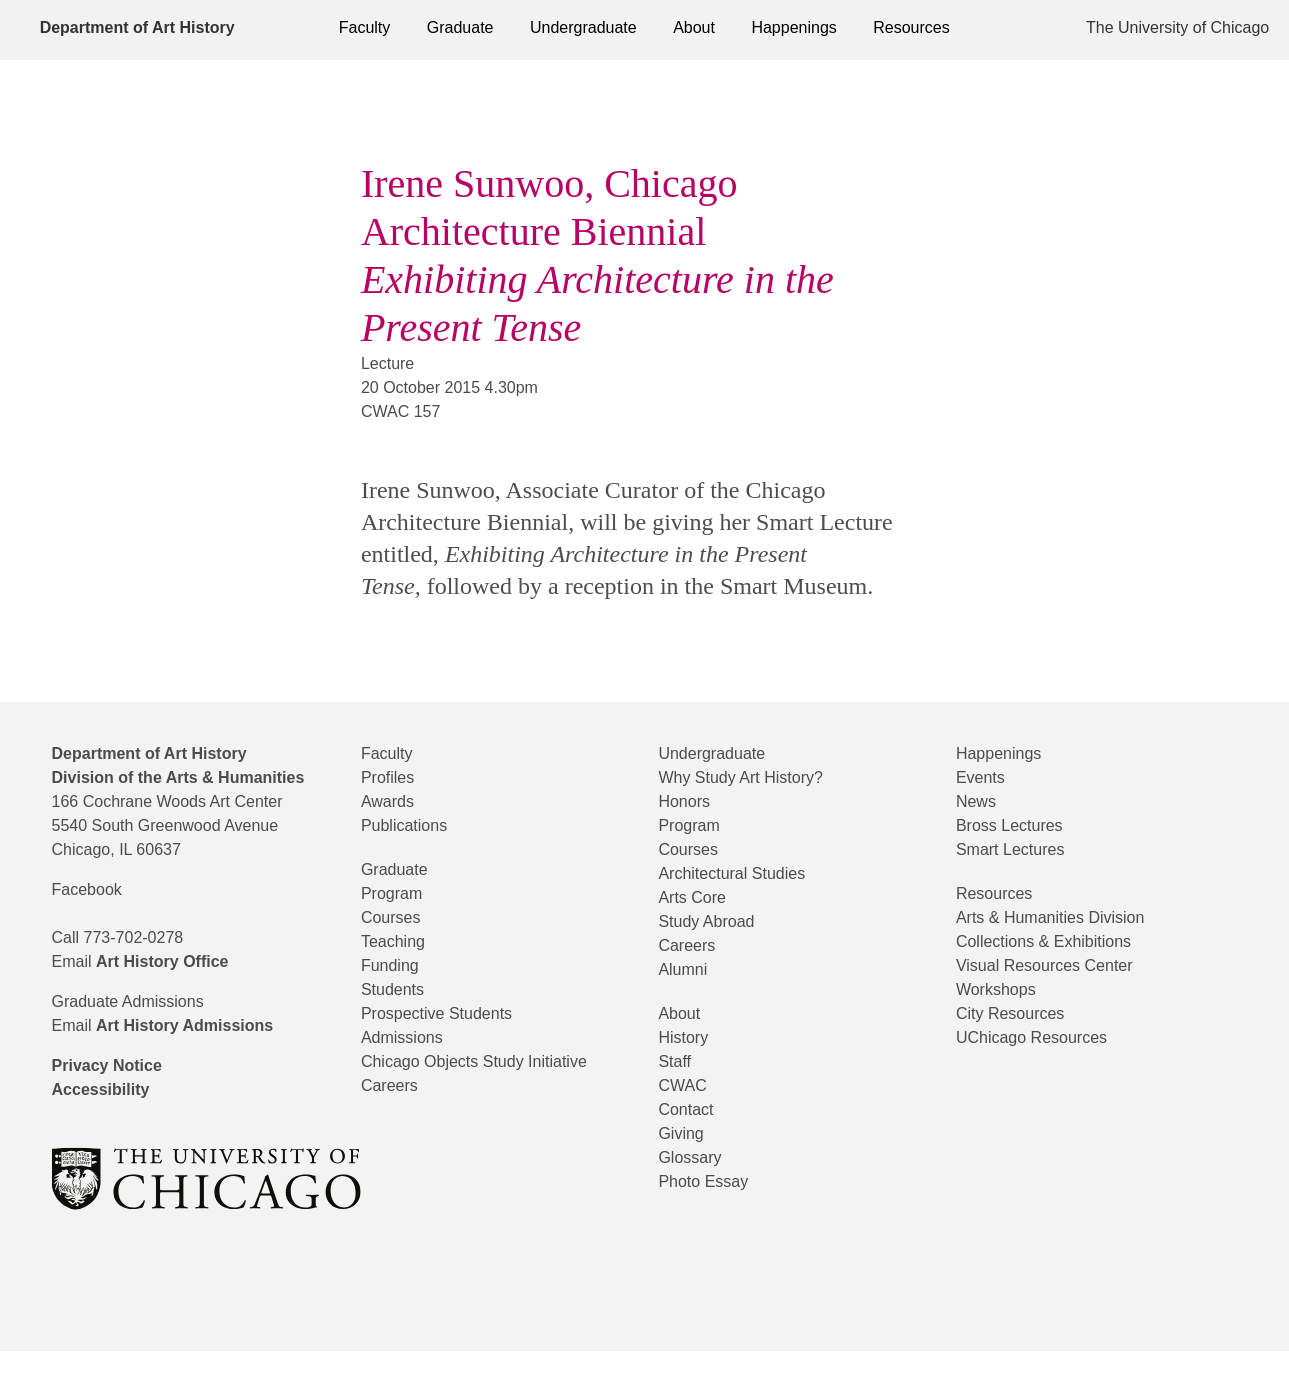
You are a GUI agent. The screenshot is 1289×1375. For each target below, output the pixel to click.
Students (398, 989)
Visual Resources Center (1057, 965)
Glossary (693, 1157)
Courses (394, 917)
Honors (687, 801)
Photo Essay (709, 1181)
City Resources (1018, 1013)
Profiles (392, 777)
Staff (677, 1061)
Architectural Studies (746, 873)
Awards (392, 801)
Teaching (399, 941)
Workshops (1002, 989)
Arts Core (697, 897)
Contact (691, 1109)
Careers (393, 1085)
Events (984, 777)
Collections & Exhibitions (1059, 941)
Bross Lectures (1017, 825)
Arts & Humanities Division (1068, 917)
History (688, 1037)
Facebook (92, 913)
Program (397, 893)
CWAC (685, 1085)
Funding (396, 965)
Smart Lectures (1020, 849)
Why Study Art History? (758, 777)
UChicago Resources (1041, 1037)
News (979, 801)
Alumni (688, 969)
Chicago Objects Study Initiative (496, 1061)
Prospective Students (450, 1013)
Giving (685, 1133)
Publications (413, 825)
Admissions (408, 1037)
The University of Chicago (1179, 27)
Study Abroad (715, 921)
